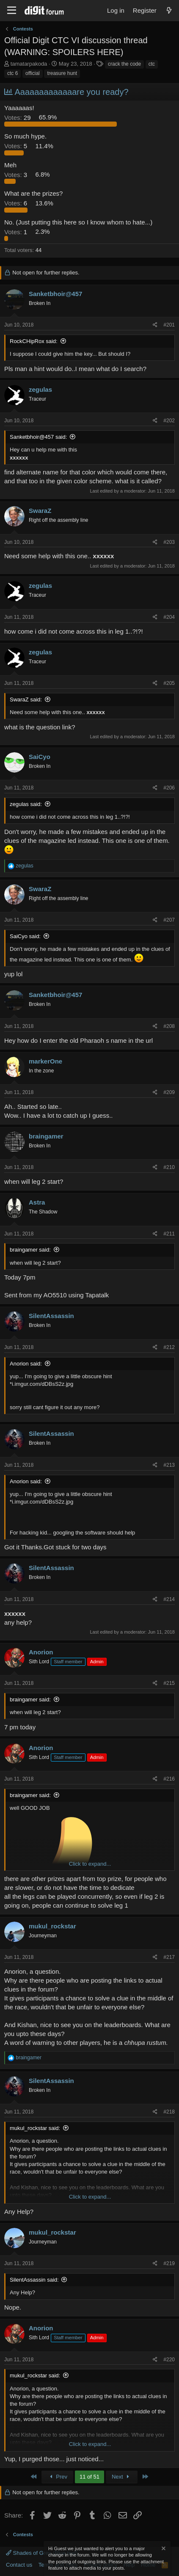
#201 (169, 325)
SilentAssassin (51, 1315)
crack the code (124, 64)
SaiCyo (39, 756)
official (32, 73)
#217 (169, 1957)
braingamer (46, 1136)
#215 (169, 1683)
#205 (169, 683)
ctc (152, 64)
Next (122, 2477)
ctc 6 (12, 73)
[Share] (155, 325)
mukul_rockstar (52, 1926)
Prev (57, 2477)
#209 (169, 1092)
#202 (169, 421)
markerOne (45, 1061)
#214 (169, 1599)
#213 (169, 1465)
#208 (169, 1026)
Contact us (19, 2565)
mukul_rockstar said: (35, 2128)
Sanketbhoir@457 (55, 293)
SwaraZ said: (26, 699)
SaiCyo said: (25, 936)
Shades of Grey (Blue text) (42, 2553)
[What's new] (169, 10)
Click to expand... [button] (90, 1864)
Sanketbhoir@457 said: (38, 437)
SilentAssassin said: (34, 2280)
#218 (169, 2112)
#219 (169, 2263)
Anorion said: (26, 1363)
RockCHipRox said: (34, 341)
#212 (169, 1347)
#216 (169, 1779)
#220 (169, 2360)
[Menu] (12, 10)
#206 (169, 788)
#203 (169, 542)
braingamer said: (30, 1249)
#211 (169, 1234)
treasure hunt (62, 73)
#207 (169, 920)
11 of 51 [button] (89, 2477)
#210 (169, 1167)
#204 (169, 617)
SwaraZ (40, 510)
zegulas (40, 389)
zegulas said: (26, 804)
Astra (37, 1202)
